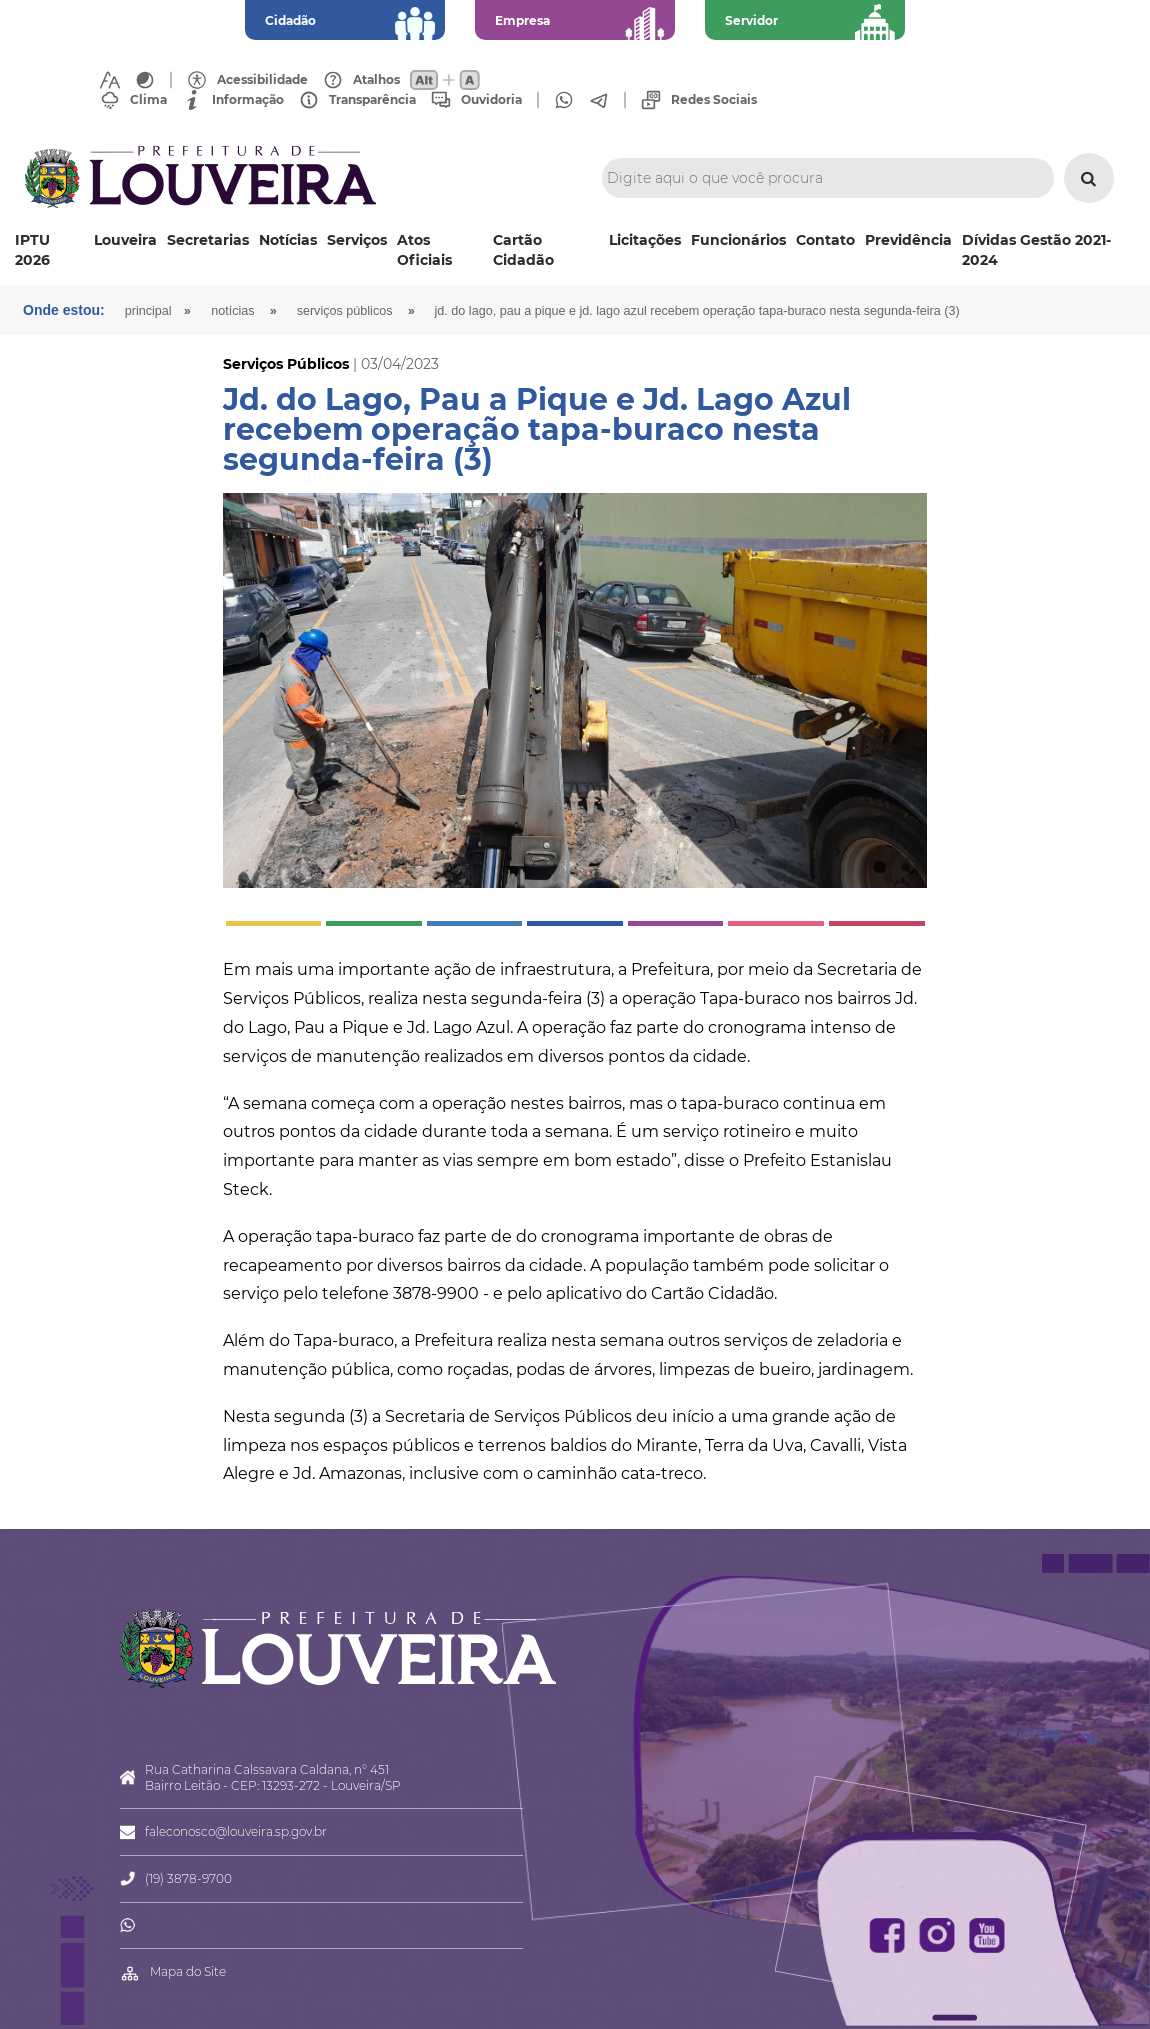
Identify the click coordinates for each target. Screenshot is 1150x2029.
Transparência (372, 100)
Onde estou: (64, 310)
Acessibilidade (262, 80)
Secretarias (208, 240)
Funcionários (738, 240)
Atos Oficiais (424, 250)
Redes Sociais (714, 100)
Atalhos (376, 80)
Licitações (645, 240)
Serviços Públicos (345, 311)
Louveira (125, 240)
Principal (148, 311)
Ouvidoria (491, 100)
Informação (248, 100)
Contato (825, 240)
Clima (148, 100)
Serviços (357, 240)
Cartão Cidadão (523, 250)
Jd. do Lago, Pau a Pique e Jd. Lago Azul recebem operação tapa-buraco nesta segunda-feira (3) (697, 311)
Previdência (908, 240)
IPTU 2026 (32, 250)
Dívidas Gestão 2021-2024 (1036, 250)
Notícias (288, 240)
